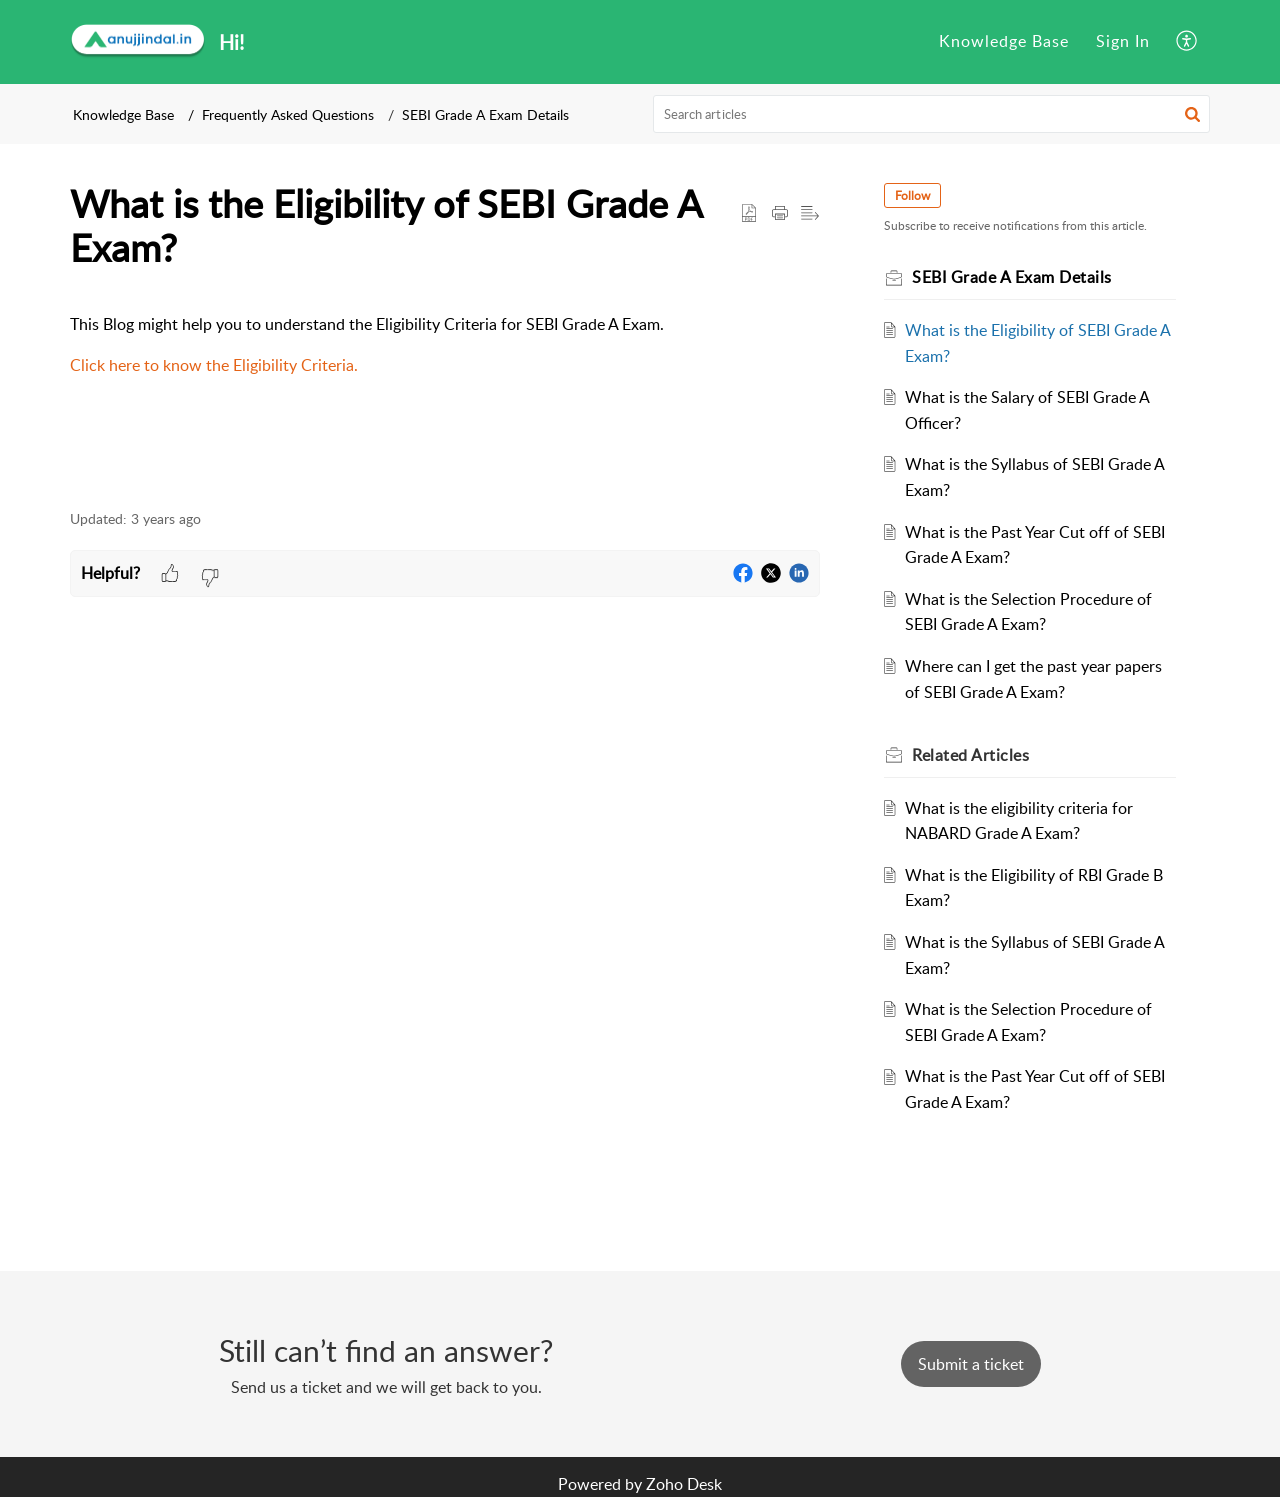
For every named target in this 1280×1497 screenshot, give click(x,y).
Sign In (1123, 41)
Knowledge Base (1004, 41)
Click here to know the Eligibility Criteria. (214, 365)
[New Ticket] (971, 1364)
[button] (1187, 42)
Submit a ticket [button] (971, 1364)
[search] (932, 114)
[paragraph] (445, 345)
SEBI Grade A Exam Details (485, 114)
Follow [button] (912, 195)
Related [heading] (970, 755)
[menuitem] (1004, 42)
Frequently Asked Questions (288, 114)
